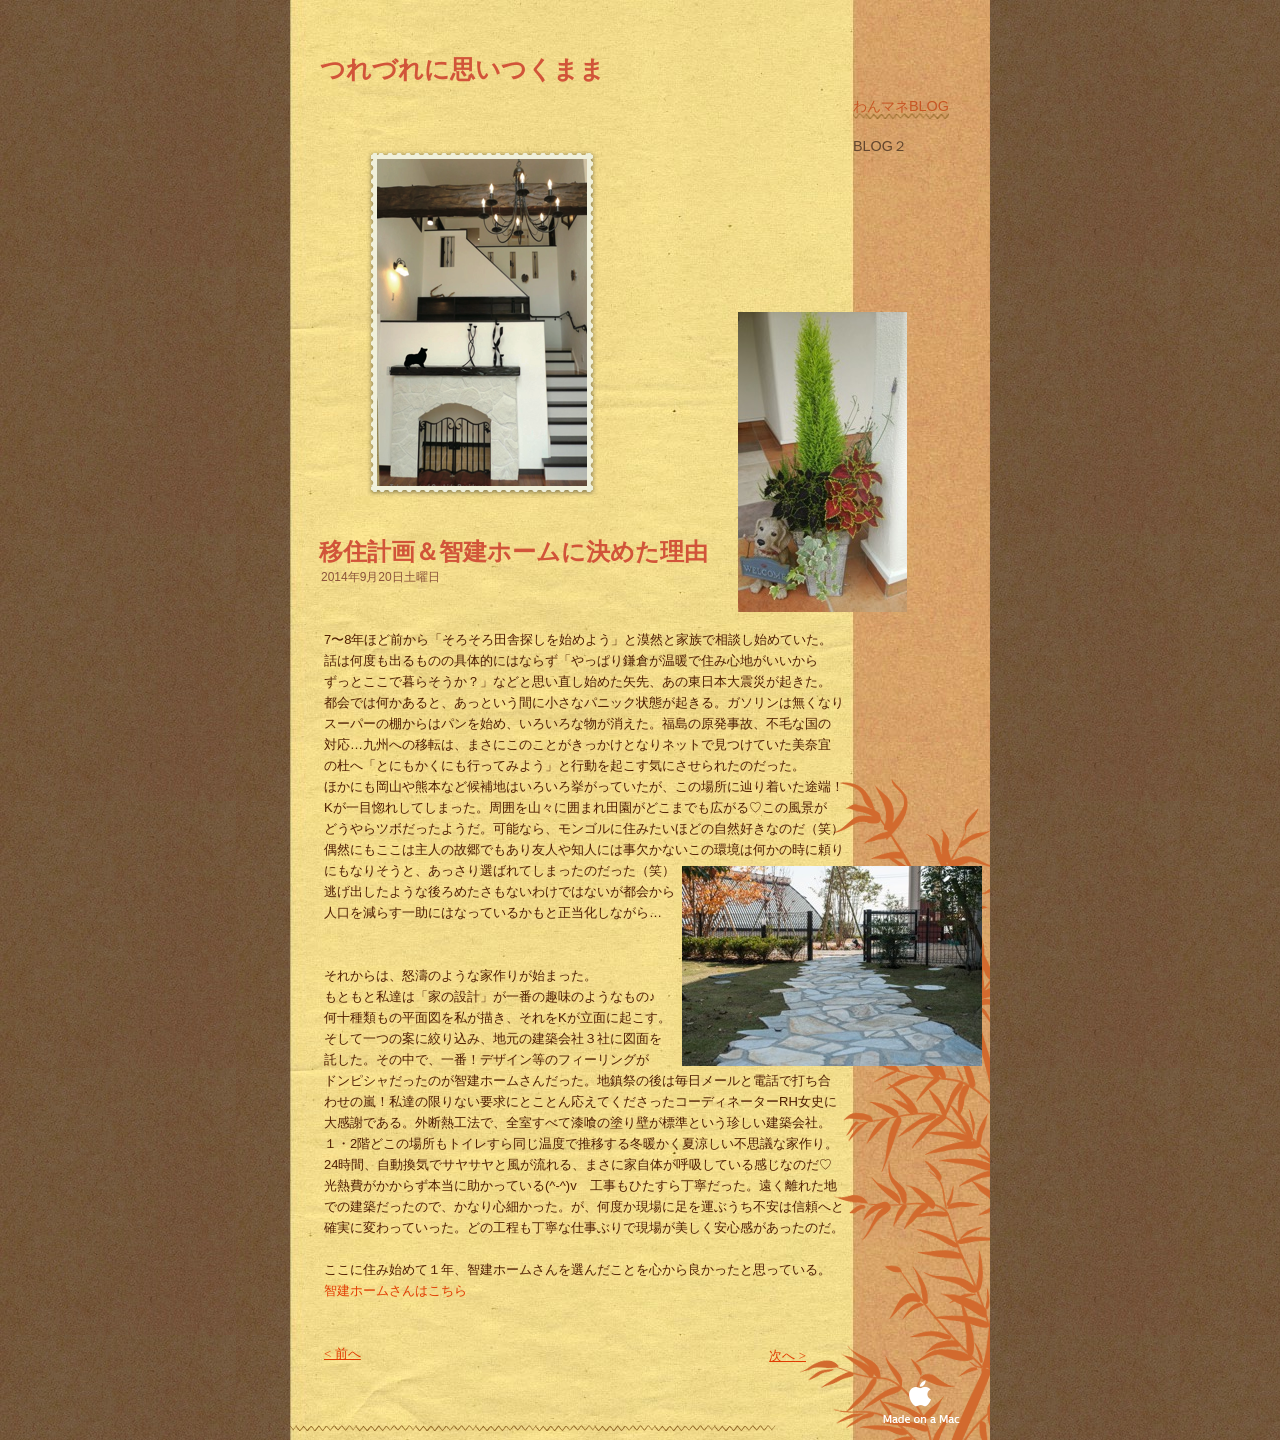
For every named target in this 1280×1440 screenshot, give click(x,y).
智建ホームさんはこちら (395, 1290)
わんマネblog (901, 106)
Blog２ (880, 146)
